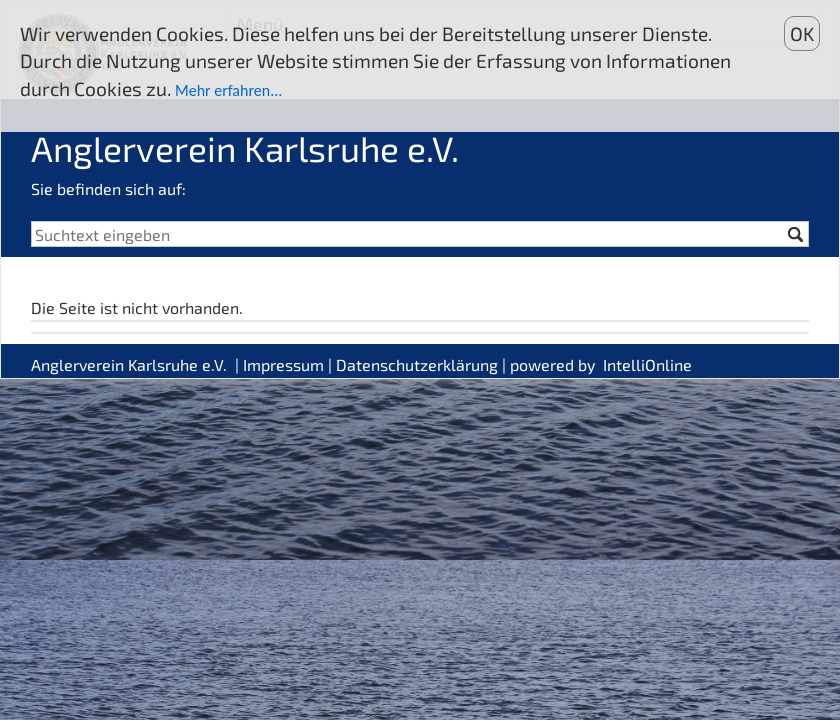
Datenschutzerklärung (417, 364)
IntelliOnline (647, 364)
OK (802, 33)
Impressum (283, 364)
